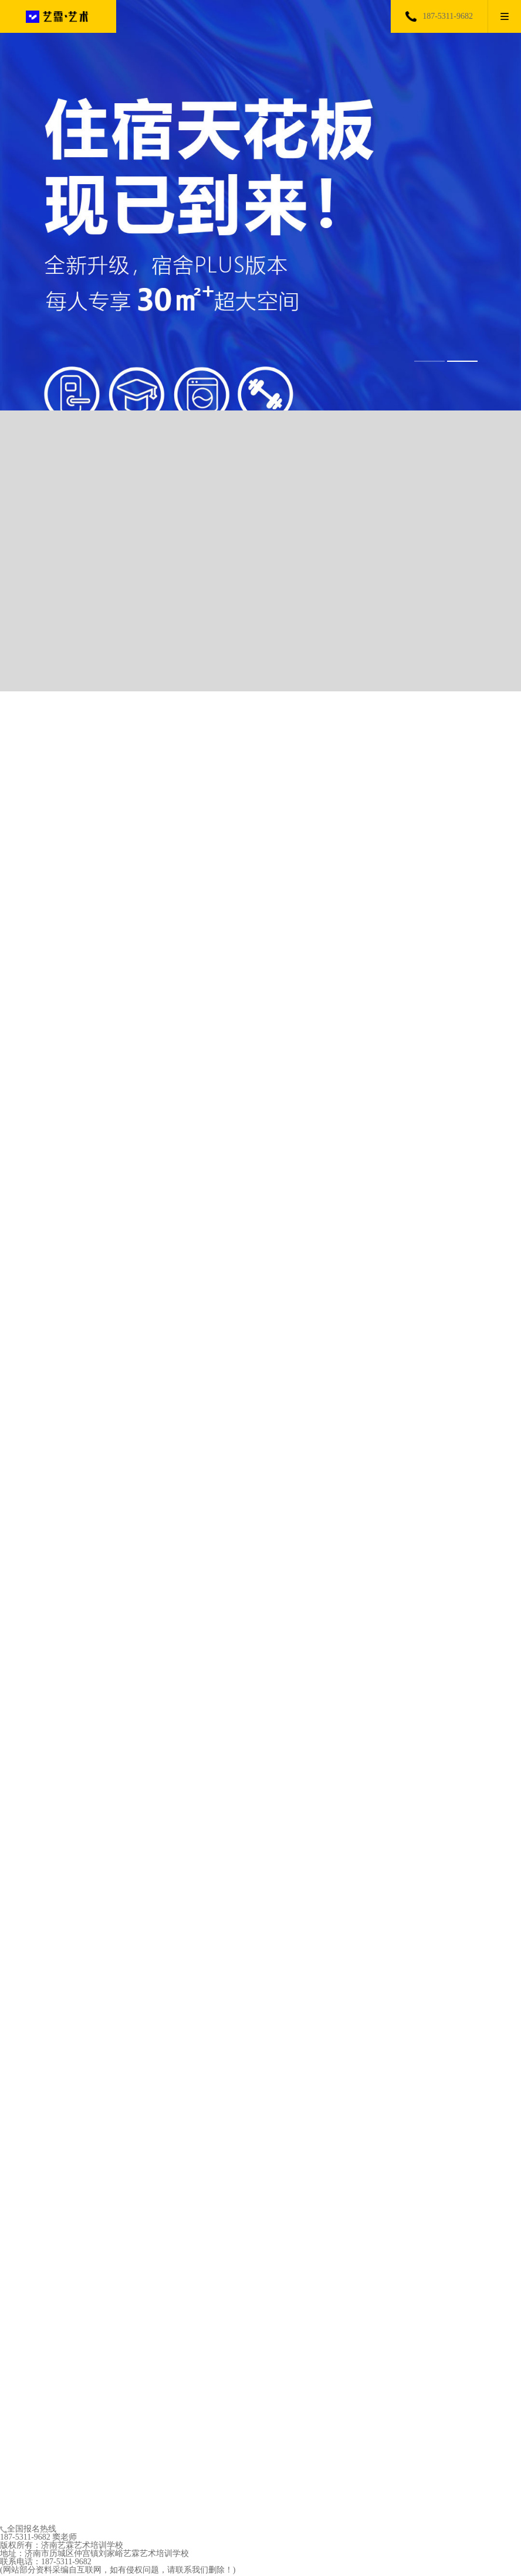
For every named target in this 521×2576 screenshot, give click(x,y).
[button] (429, 361)
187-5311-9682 (447, 16)
